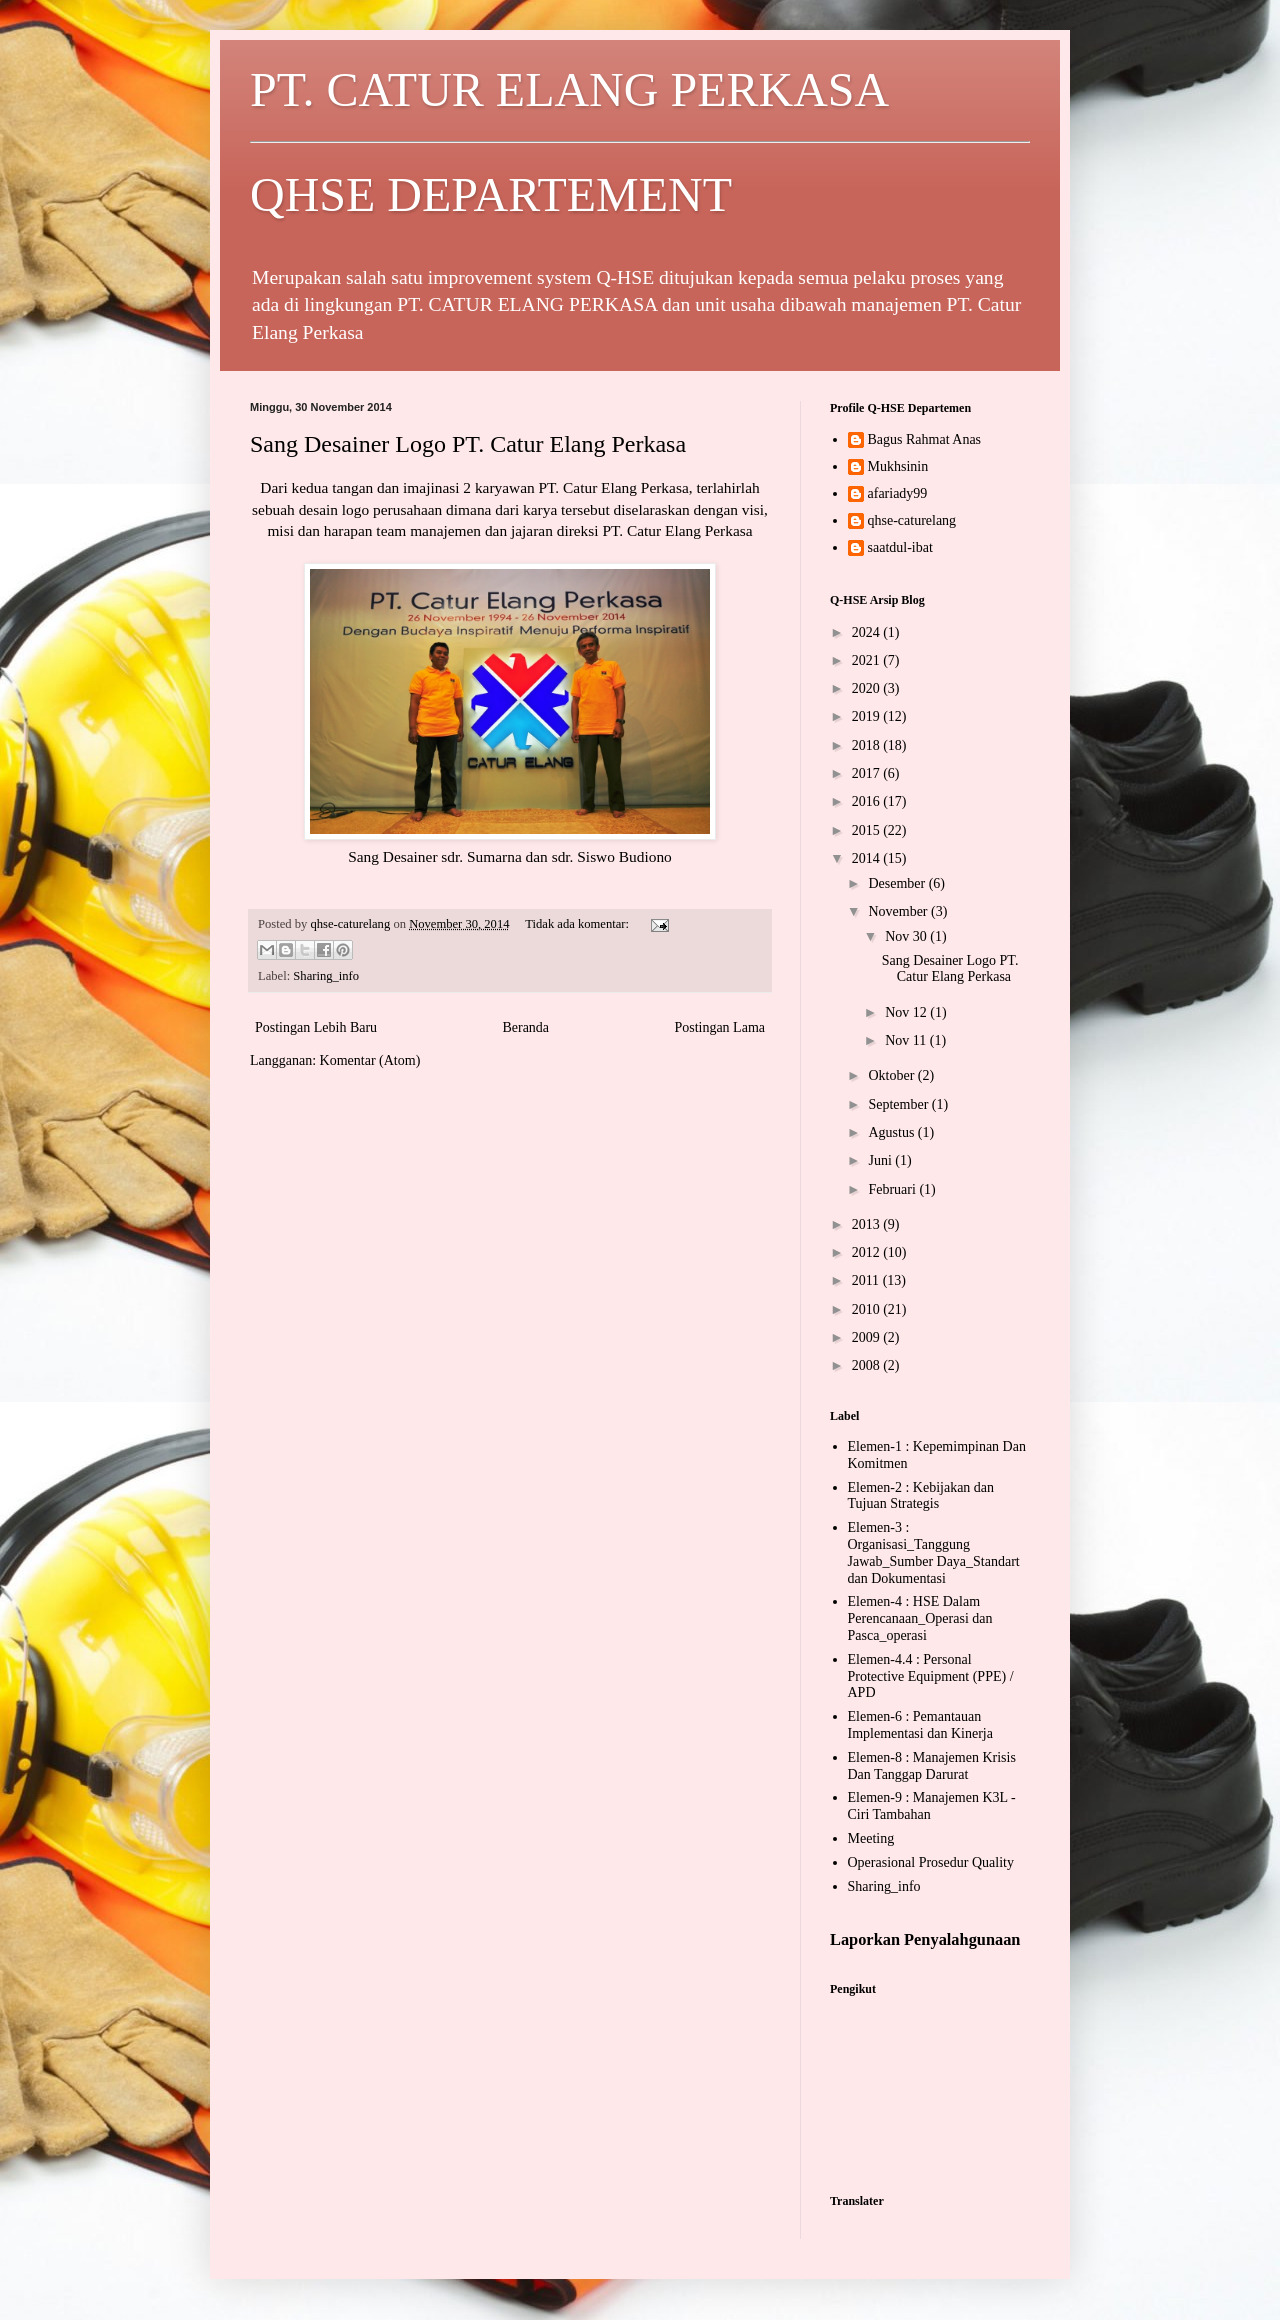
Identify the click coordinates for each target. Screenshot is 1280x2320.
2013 (868, 1224)
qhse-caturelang (912, 520)
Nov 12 (907, 1012)
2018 (868, 745)
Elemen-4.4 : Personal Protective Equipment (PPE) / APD (931, 1676)
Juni (881, 1160)
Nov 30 (907, 936)
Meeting (871, 1838)
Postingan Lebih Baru (316, 1027)
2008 (868, 1365)
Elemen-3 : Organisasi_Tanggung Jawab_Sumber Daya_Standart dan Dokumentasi (934, 1552)
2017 (868, 773)
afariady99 (898, 493)
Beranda (525, 1027)
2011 (867, 1280)
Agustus (892, 1132)
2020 (868, 688)
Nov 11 (907, 1040)
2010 (868, 1309)
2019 (868, 716)
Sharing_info (326, 976)
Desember (898, 883)
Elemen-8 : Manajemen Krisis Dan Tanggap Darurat (932, 1766)
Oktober (892, 1075)
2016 (868, 801)
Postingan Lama (719, 1027)
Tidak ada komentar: (578, 924)
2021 (868, 660)
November (899, 911)
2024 (868, 632)
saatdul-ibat (900, 547)
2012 (868, 1252)
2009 (868, 1337)
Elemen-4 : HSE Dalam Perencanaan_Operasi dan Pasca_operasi (920, 1618)
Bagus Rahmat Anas (925, 439)
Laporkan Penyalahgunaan (925, 1939)
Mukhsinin (898, 466)
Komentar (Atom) (370, 1060)
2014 (868, 858)
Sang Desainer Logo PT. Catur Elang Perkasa (468, 444)
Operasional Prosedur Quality (931, 1862)
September (899, 1104)
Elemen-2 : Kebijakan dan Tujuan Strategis (921, 1496)
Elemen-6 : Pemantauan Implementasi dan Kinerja (920, 1725)
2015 (868, 830)
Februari (893, 1189)
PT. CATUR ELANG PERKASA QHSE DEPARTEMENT (640, 142)
